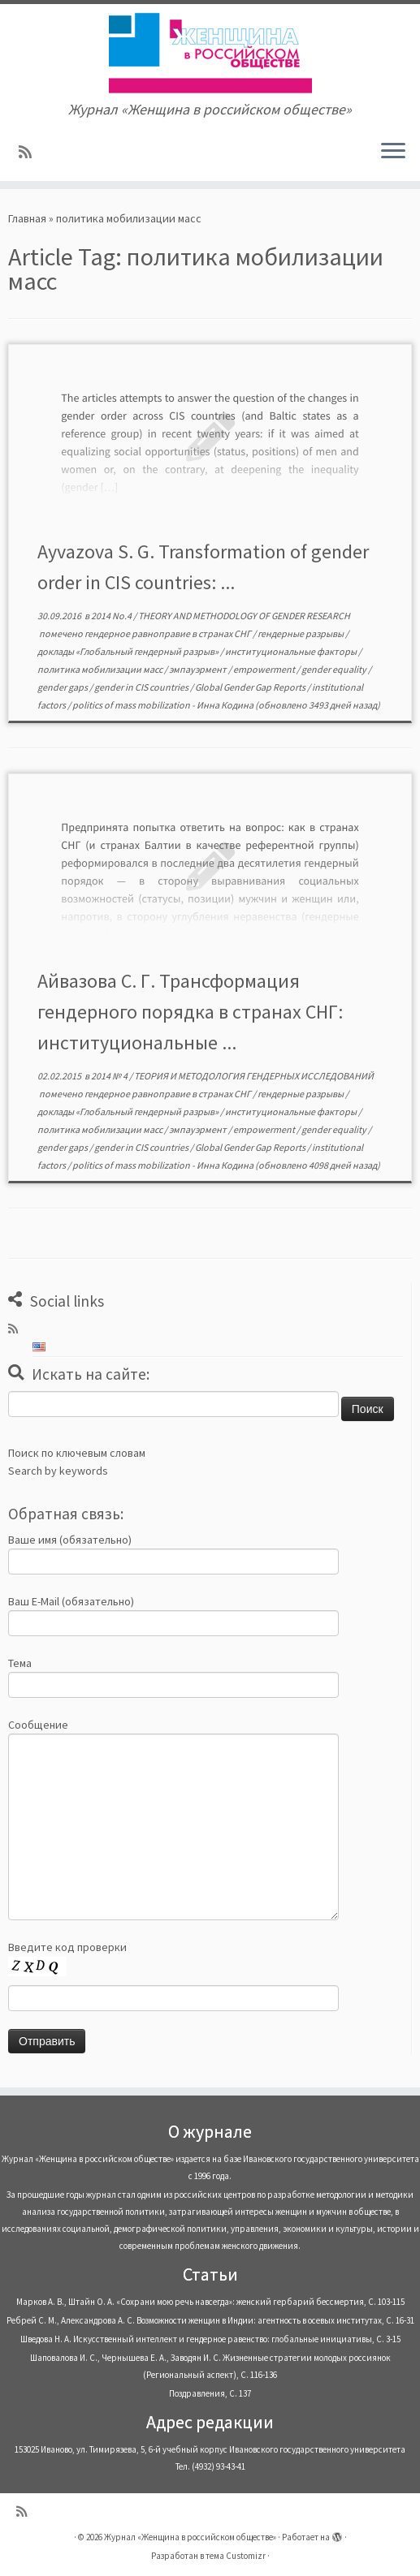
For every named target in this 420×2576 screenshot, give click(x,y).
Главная (27, 218)
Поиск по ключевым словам (76, 1452)
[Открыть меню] (393, 152)
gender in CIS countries (142, 687)
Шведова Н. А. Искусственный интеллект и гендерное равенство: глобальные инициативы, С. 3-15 (210, 2339)
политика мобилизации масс (100, 669)
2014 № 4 (110, 1076)
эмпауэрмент (198, 669)
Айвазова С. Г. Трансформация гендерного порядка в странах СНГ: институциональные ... (190, 1011)
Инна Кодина (225, 705)
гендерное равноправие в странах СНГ (168, 633)
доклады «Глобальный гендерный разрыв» (128, 651)
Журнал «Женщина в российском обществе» (190, 2537)
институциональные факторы (291, 651)
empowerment (265, 669)
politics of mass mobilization (132, 705)
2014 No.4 (112, 616)
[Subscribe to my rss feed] (30, 152)
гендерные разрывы (301, 633)
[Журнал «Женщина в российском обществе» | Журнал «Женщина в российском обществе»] (210, 52)
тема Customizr (236, 2555)
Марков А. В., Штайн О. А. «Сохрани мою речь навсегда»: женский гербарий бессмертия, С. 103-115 (210, 2301)
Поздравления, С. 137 (210, 2393)
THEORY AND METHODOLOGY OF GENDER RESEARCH (244, 616)
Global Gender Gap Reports (251, 687)
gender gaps (63, 687)
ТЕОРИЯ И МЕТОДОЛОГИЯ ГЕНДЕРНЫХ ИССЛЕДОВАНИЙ (254, 1076)
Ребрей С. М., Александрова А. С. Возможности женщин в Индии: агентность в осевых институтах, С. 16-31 (210, 2320)
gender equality (334, 669)
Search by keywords (58, 1470)
